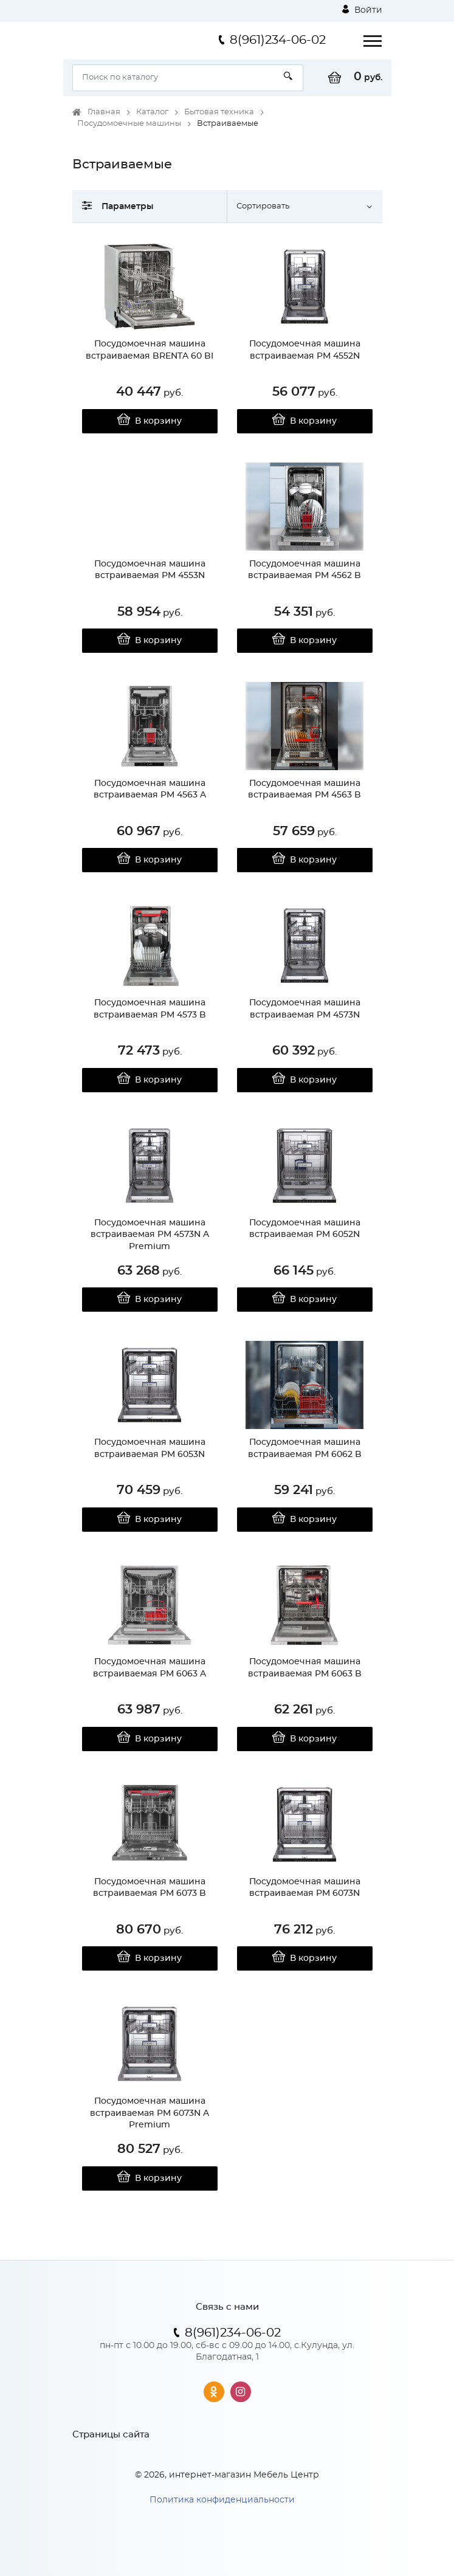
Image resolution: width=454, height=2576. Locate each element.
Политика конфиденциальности (222, 2500)
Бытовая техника (219, 112)
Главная (104, 112)
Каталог (152, 112)
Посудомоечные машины (129, 124)
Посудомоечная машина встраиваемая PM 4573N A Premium (150, 1235)
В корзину (149, 421)
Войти (362, 10)
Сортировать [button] (262, 206)
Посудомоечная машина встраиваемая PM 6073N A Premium (149, 2113)
